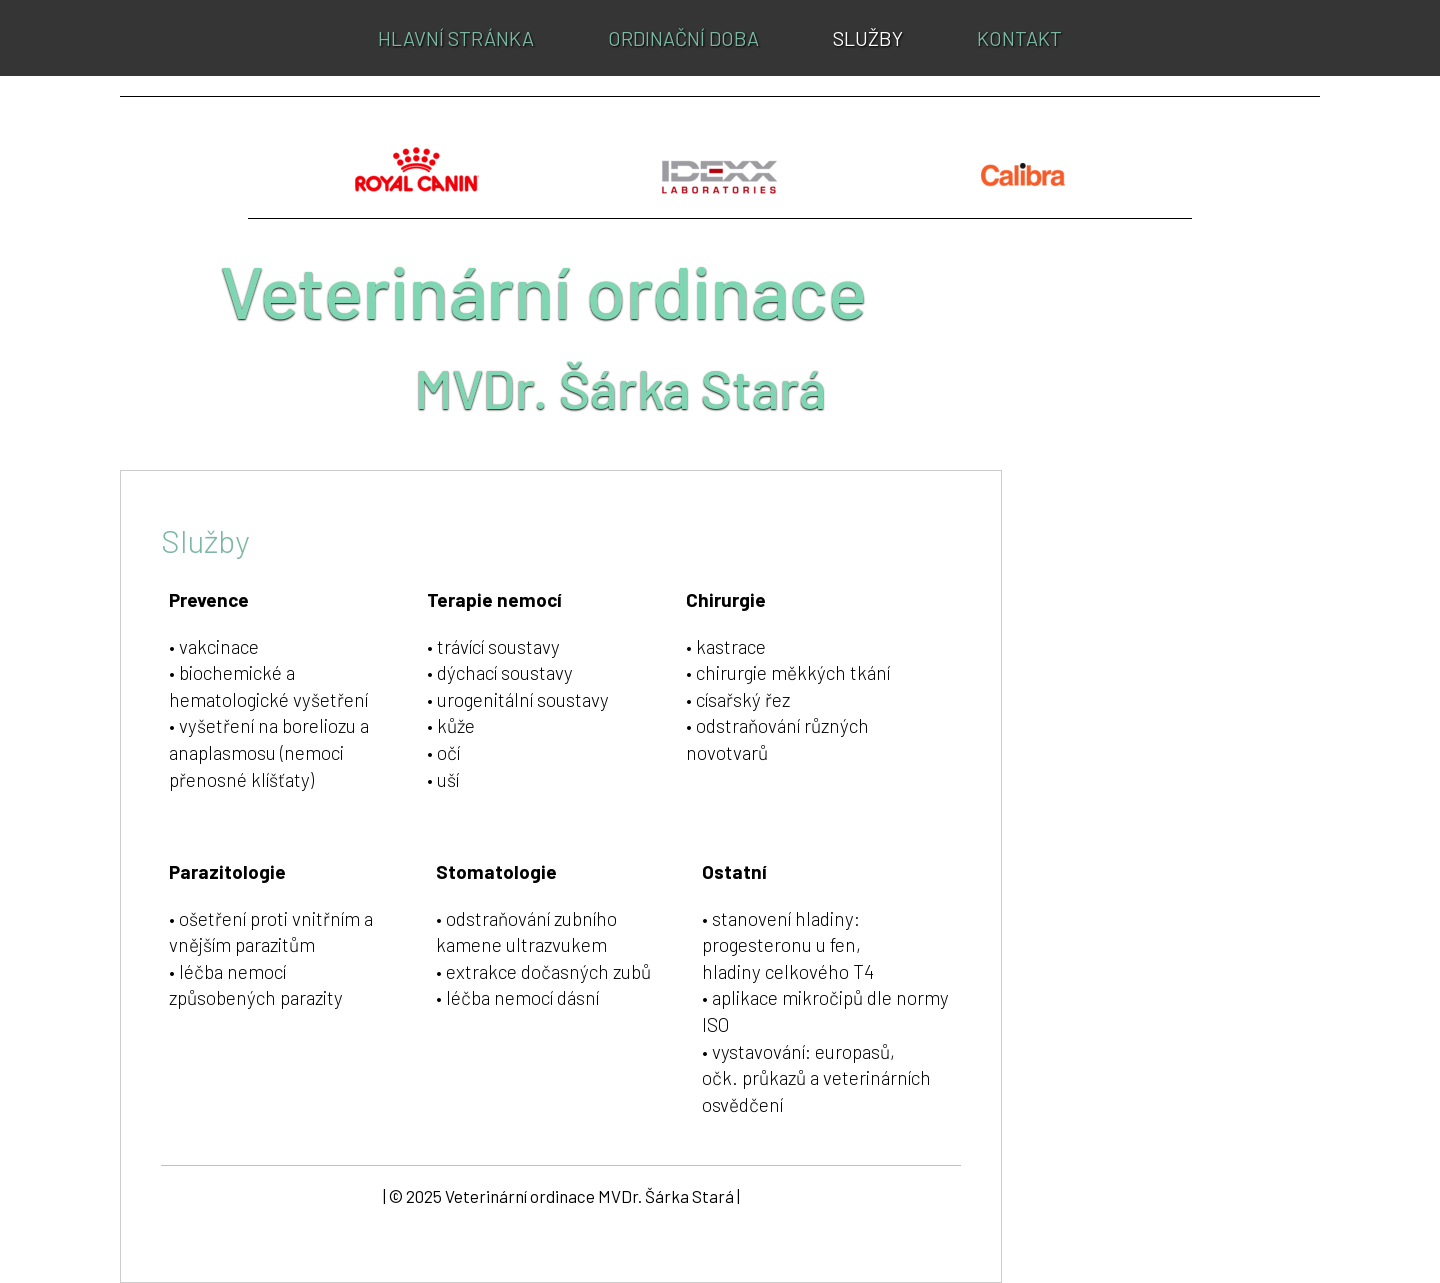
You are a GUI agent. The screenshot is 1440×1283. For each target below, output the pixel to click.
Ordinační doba (683, 38)
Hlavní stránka (456, 38)
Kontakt (1019, 38)
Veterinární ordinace (543, 290)
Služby (868, 38)
